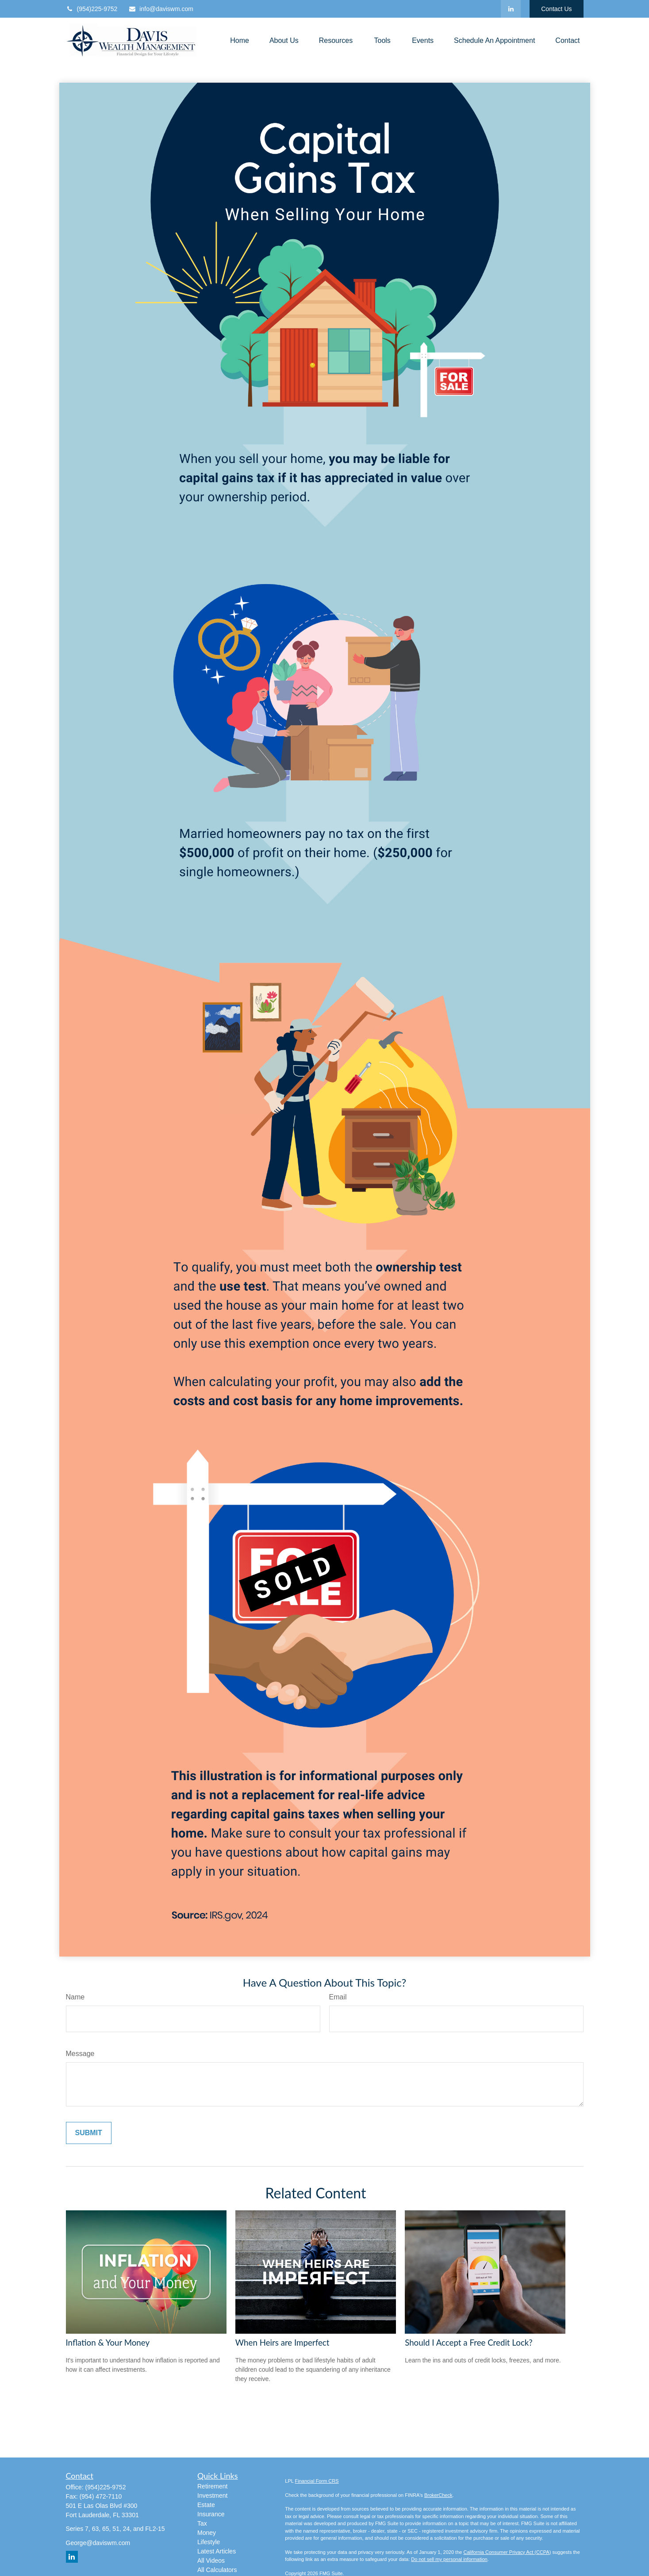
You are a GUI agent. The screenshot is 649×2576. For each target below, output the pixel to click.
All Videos (211, 2560)
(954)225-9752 (92, 8)
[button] (240, 40)
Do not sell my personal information (449, 2559)
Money (206, 2532)
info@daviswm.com (160, 8)
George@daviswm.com (98, 2542)
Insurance (210, 2514)
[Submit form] (88, 2133)
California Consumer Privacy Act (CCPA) (507, 2552)
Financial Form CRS (317, 2481)
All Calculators (217, 2569)
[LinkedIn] (511, 9)
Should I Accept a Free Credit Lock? (469, 2342)
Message (80, 2053)
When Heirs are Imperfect (282, 2342)
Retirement (212, 2486)
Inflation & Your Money (108, 2342)
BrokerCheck (438, 2495)
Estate (206, 2504)
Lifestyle (208, 2541)
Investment (212, 2495)
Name (75, 1997)
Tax (202, 2523)
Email (338, 1997)
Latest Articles (216, 2551)
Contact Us (556, 8)
